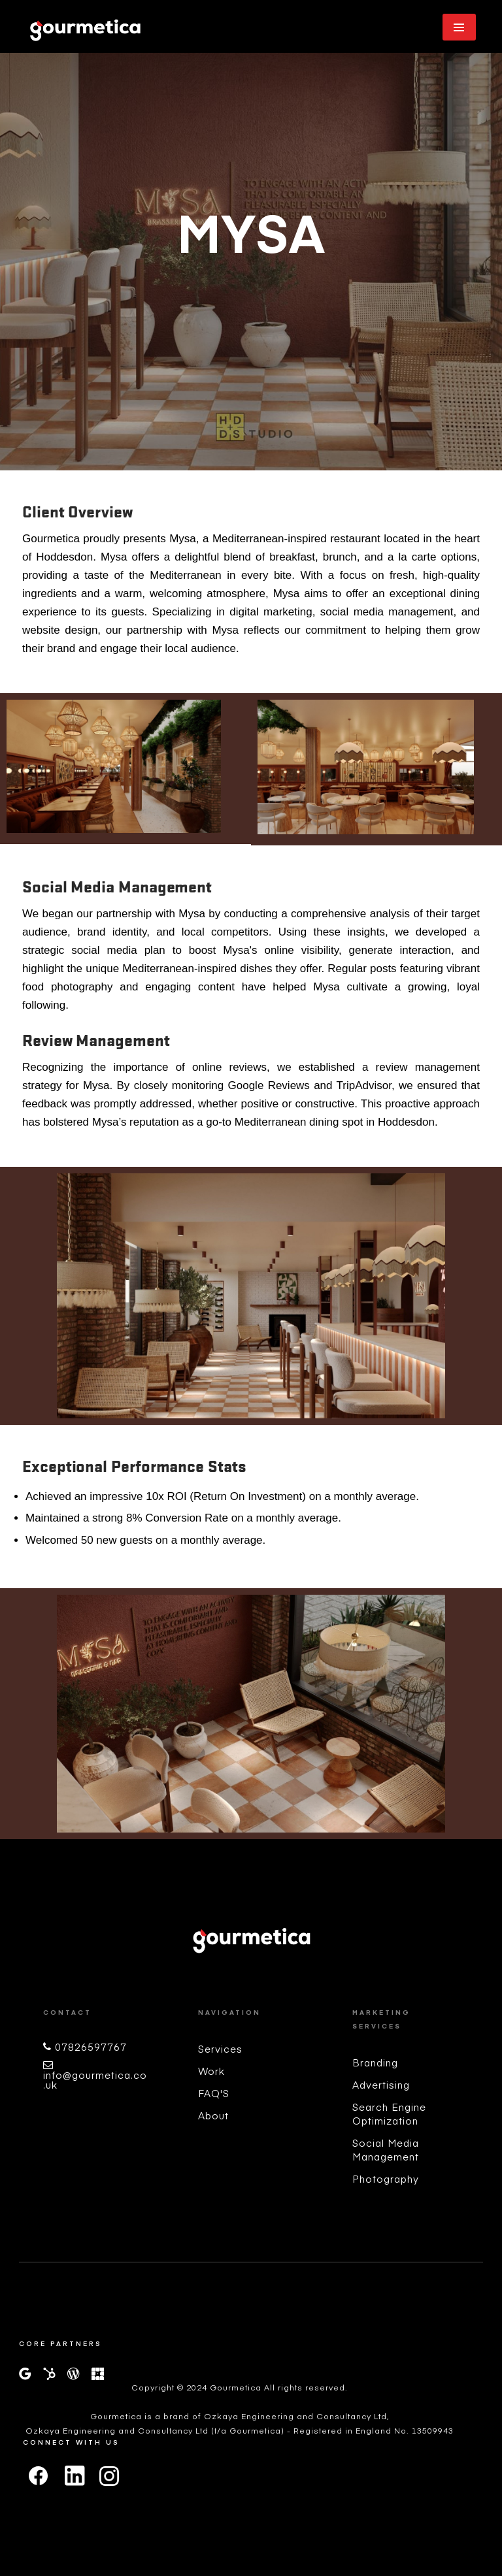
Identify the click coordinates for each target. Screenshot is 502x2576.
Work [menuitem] (211, 2071)
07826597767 (91, 2046)
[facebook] (38, 2476)
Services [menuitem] (220, 2048)
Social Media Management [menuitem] (385, 2149)
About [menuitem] (213, 2115)
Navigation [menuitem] (229, 2012)
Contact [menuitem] (67, 2012)
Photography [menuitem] (385, 2178)
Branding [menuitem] (375, 2062)
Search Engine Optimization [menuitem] (389, 2113)
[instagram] (109, 2476)
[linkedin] (73, 2480)
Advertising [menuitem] (381, 2084)
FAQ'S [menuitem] (213, 2093)
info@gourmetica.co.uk (95, 2079)
